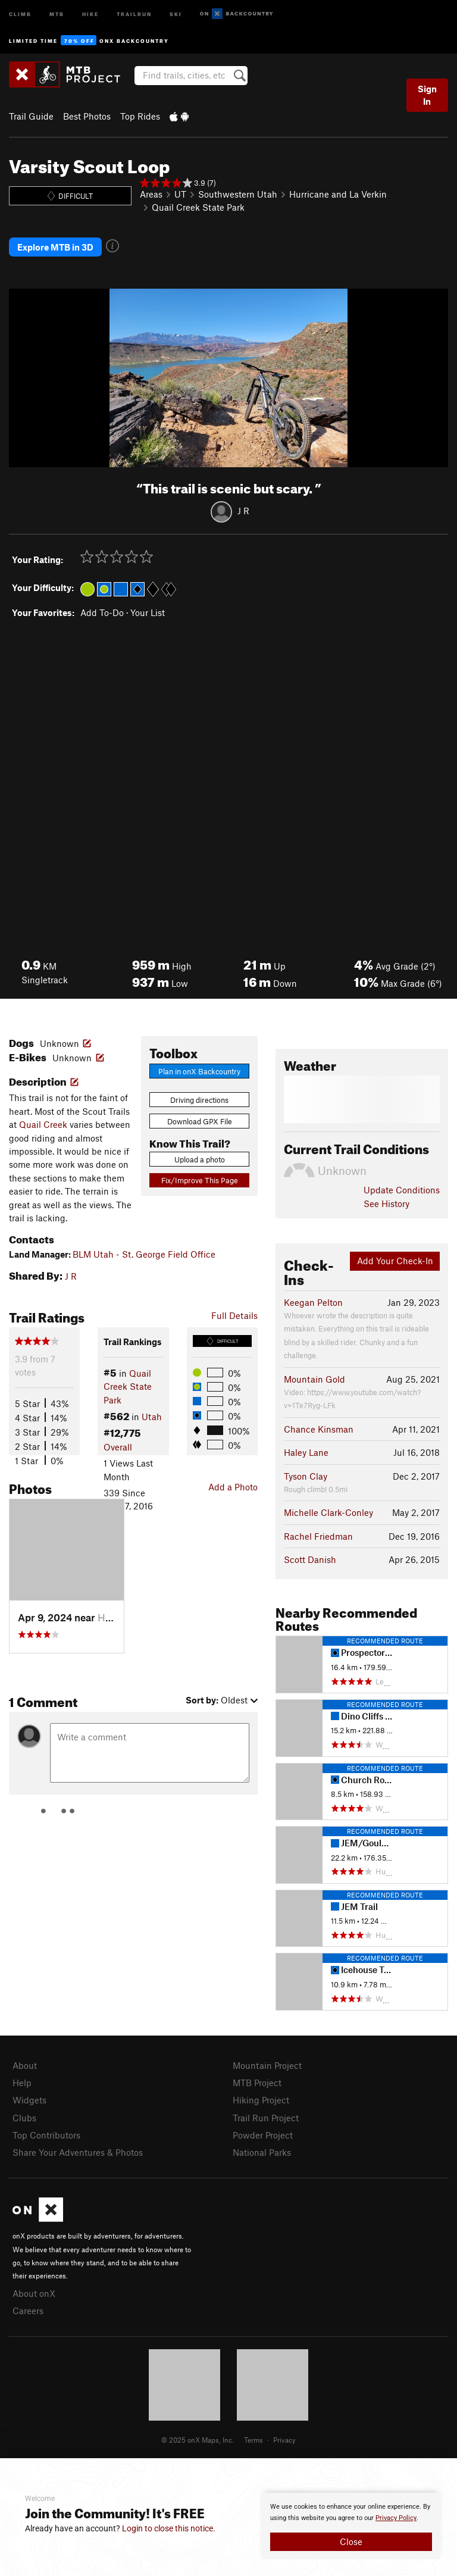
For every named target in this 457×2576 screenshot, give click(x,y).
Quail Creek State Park (198, 207)
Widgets (29, 2099)
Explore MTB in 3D (55, 247)
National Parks (262, 2152)
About (24, 2065)
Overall (118, 1447)
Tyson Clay (305, 1476)
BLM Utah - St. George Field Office (144, 1254)
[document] (351, 2526)
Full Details (234, 1315)
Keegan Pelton (313, 1302)
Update (402, 1189)
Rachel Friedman (318, 1536)
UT (180, 194)
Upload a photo (199, 1159)
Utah (152, 1416)
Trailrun (134, 13)
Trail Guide (31, 116)
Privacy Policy (396, 2518)
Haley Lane (306, 1452)
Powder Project (263, 2135)
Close (351, 2541)
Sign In (427, 95)
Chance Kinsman (318, 1429)
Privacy (284, 2440)
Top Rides (140, 116)
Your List (147, 612)
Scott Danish (310, 1559)
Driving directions (199, 1100)
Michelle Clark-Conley (328, 1512)
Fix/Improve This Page (199, 1180)
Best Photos (87, 116)
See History (386, 1203)
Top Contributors (46, 2135)
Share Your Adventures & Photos (77, 2152)
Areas (151, 194)
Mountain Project (267, 2065)
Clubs (24, 2117)
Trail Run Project (266, 2117)
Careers (27, 2310)
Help (22, 2082)
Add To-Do (102, 612)
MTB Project (257, 2082)
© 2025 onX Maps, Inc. (197, 2440)
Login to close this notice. (168, 2528)
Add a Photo (233, 1486)
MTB (56, 13)
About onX (33, 2293)
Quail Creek (43, 1124)
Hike (90, 13)
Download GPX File (199, 1121)
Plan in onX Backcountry (199, 1071)
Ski (176, 13)
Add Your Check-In (395, 1260)
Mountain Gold (314, 1379)
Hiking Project (261, 2099)
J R (243, 510)
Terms (253, 2440)
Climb (20, 13)
